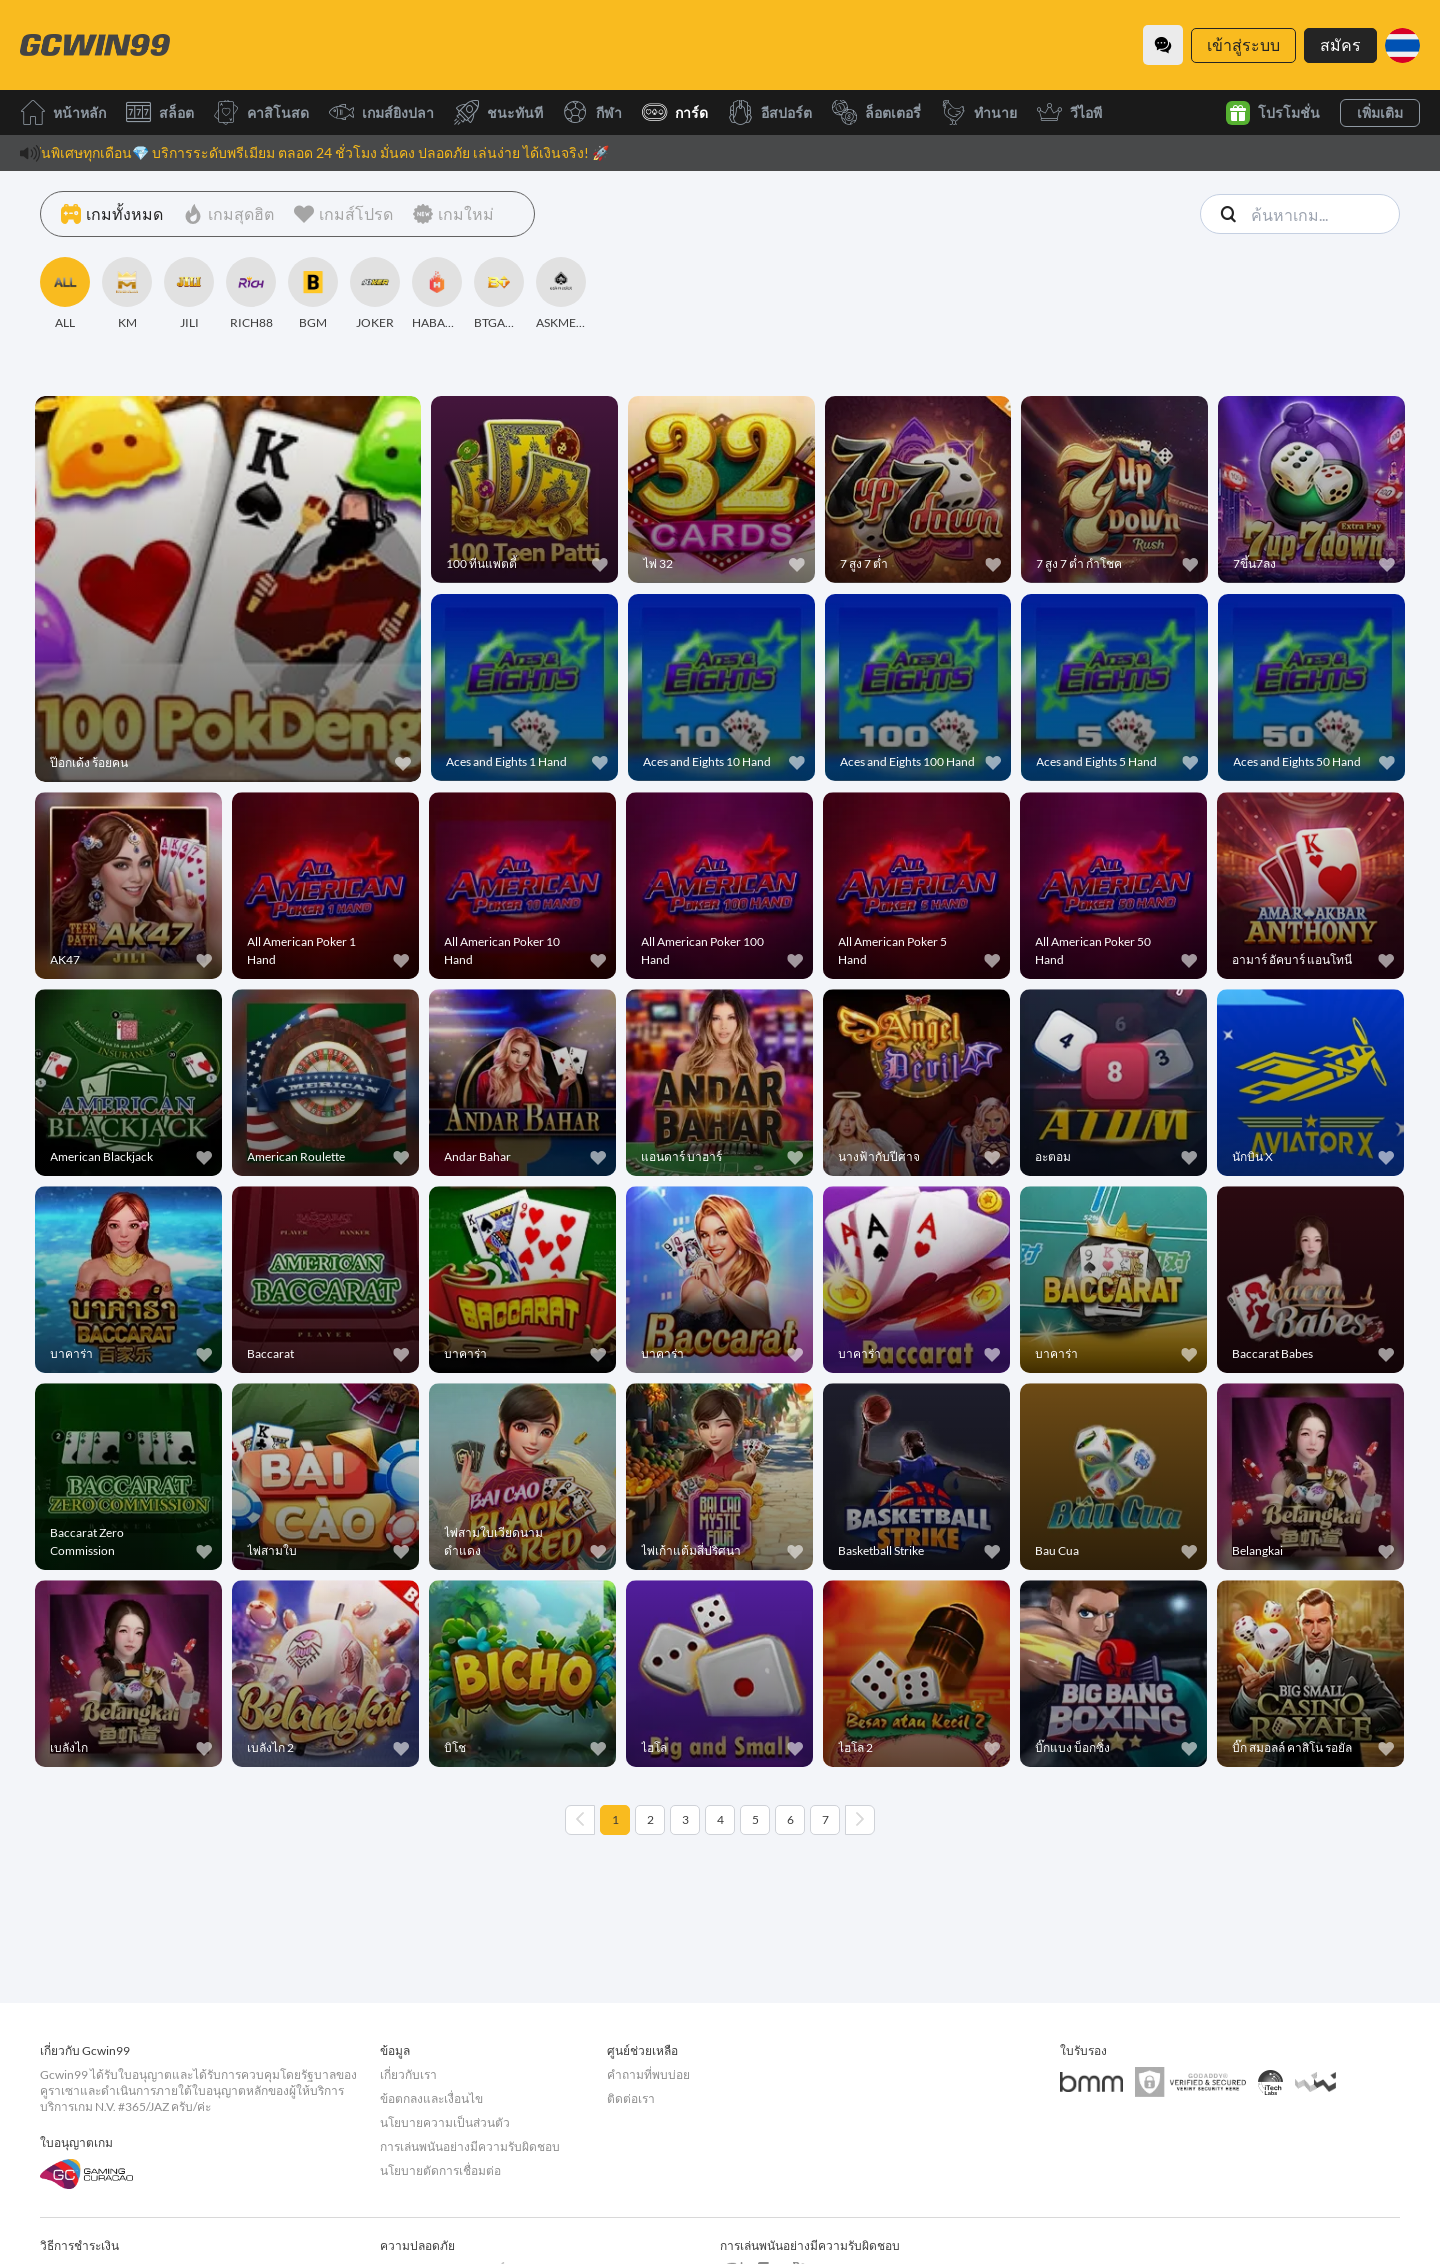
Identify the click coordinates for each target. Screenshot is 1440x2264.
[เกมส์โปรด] (343, 214)
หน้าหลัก (63, 112)
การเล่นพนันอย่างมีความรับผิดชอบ (470, 2146)
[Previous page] (580, 1820)
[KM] (127, 294)
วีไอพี (1069, 112)
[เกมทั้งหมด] (112, 214)
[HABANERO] (437, 294)
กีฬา (592, 112)
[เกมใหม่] (453, 214)
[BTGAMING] (499, 294)
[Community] (1163, 45)
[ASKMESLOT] (561, 294)
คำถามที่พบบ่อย (648, 2074)
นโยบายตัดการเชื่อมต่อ (440, 2170)
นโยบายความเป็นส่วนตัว (445, 2122)
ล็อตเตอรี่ (876, 112)
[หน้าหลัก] (95, 45)
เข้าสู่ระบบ (1243, 44)
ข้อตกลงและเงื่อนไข (431, 2098)
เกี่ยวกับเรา (408, 2074)
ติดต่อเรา (631, 2098)
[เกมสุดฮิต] (228, 214)
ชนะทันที (498, 112)
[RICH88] (251, 294)
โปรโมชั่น (1273, 113)
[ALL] (65, 294)
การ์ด (675, 112)
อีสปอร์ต (770, 112)
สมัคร (1340, 44)
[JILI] (189, 294)
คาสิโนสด (261, 112)
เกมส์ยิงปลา (381, 112)
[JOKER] (375, 294)
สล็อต (160, 112)
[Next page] (860, 1820)
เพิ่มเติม (1380, 112)
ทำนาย (979, 112)
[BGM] (313, 294)
